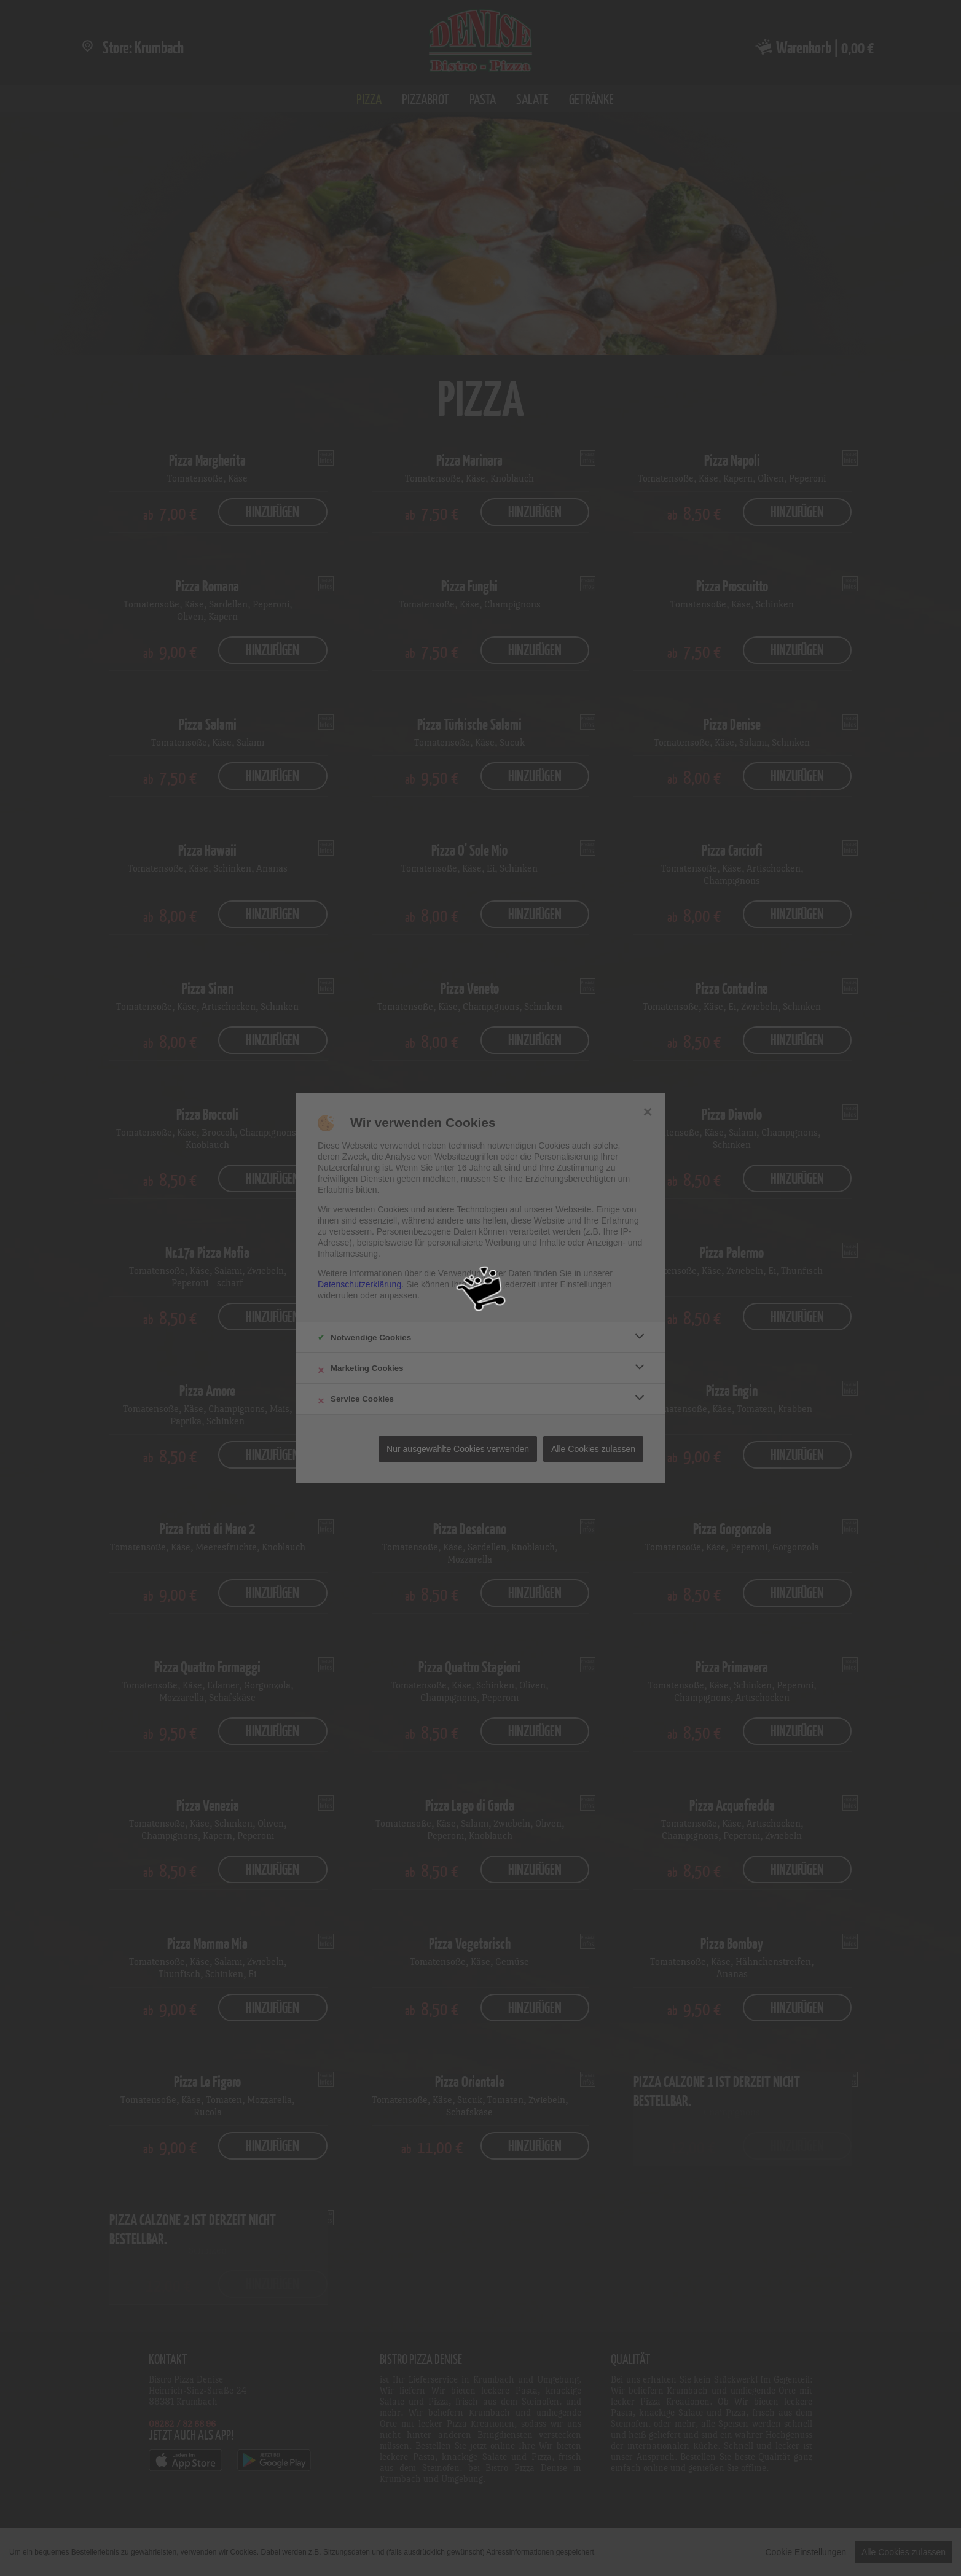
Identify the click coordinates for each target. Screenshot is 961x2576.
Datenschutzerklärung (359, 1284)
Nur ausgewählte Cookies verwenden (457, 1449)
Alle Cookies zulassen (593, 1449)
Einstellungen (586, 1284)
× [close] (647, 1110)
